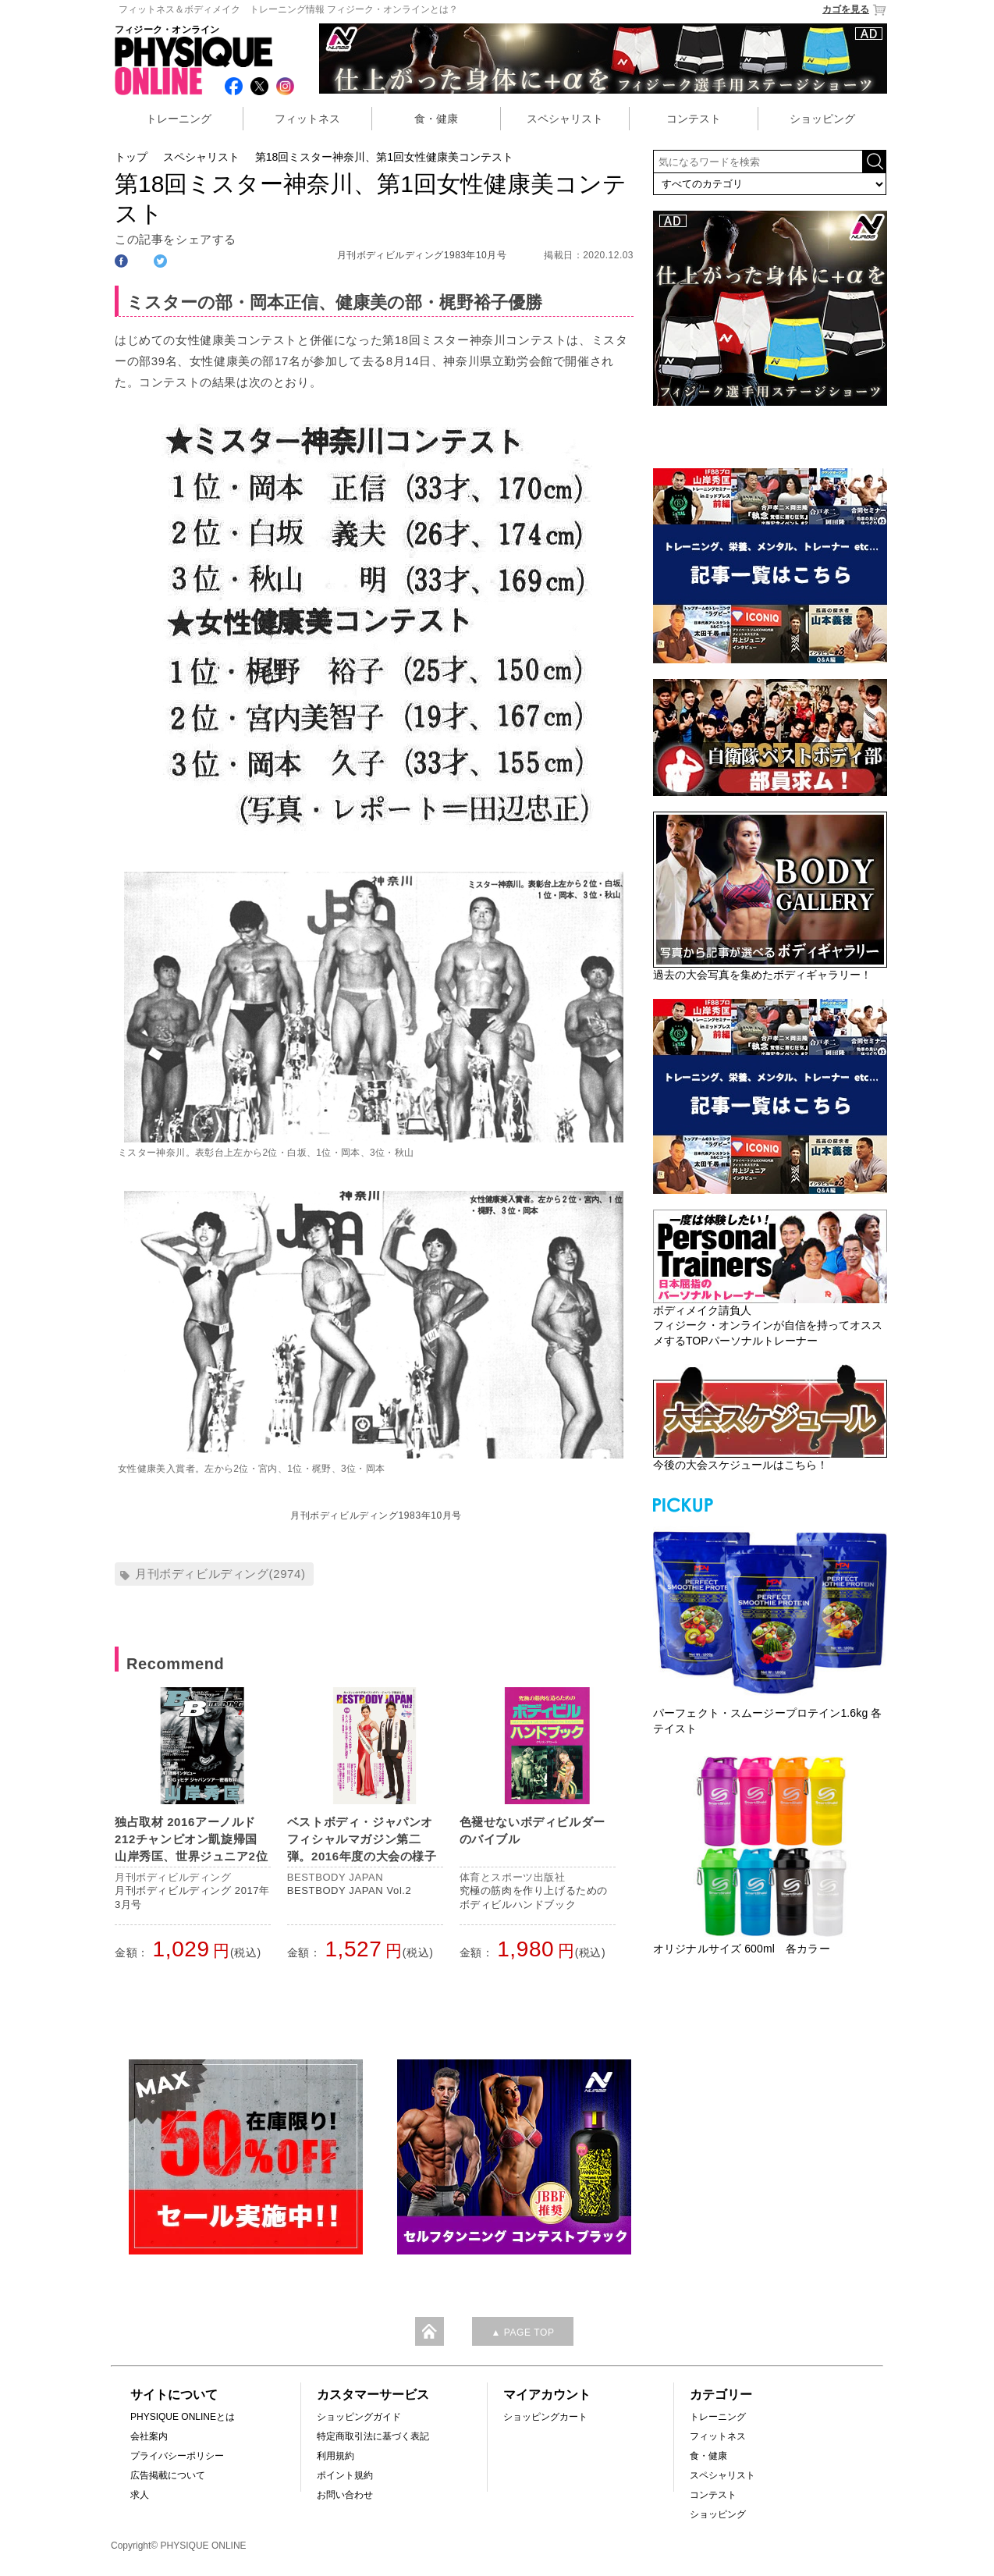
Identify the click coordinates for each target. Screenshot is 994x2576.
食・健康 (436, 118)
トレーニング (178, 118)
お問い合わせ (345, 2494)
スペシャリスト (565, 118)
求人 (139, 2494)
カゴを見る (854, 9)
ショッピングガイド (359, 2416)
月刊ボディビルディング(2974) (220, 1573)
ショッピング (822, 118)
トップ (131, 157)
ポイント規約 (345, 2475)
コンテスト (693, 118)
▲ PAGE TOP (522, 2332)
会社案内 (149, 2436)
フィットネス (307, 118)
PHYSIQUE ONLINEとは (182, 2416)
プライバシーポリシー (177, 2455)
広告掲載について (167, 2475)
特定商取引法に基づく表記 (373, 2436)
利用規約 (335, 2455)
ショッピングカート (545, 2416)
